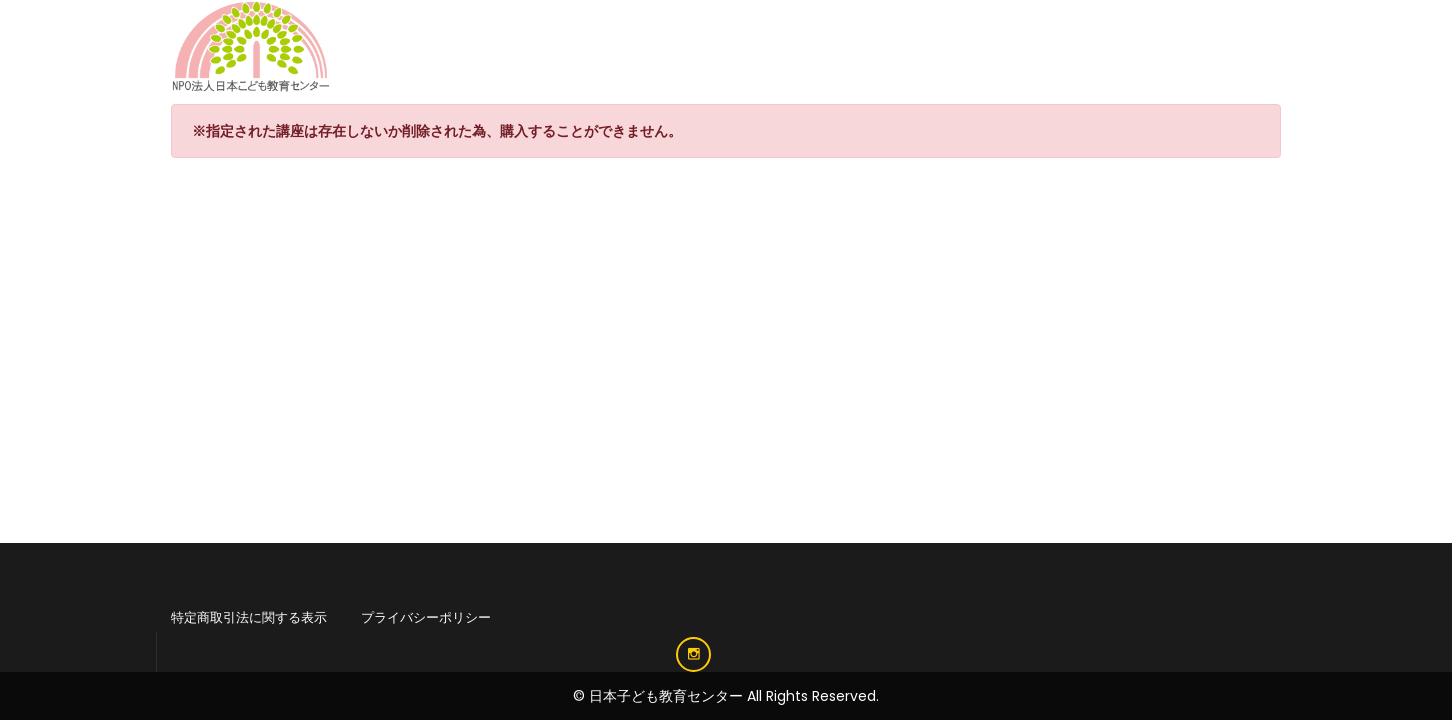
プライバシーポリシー (426, 617)
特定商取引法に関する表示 (249, 617)
